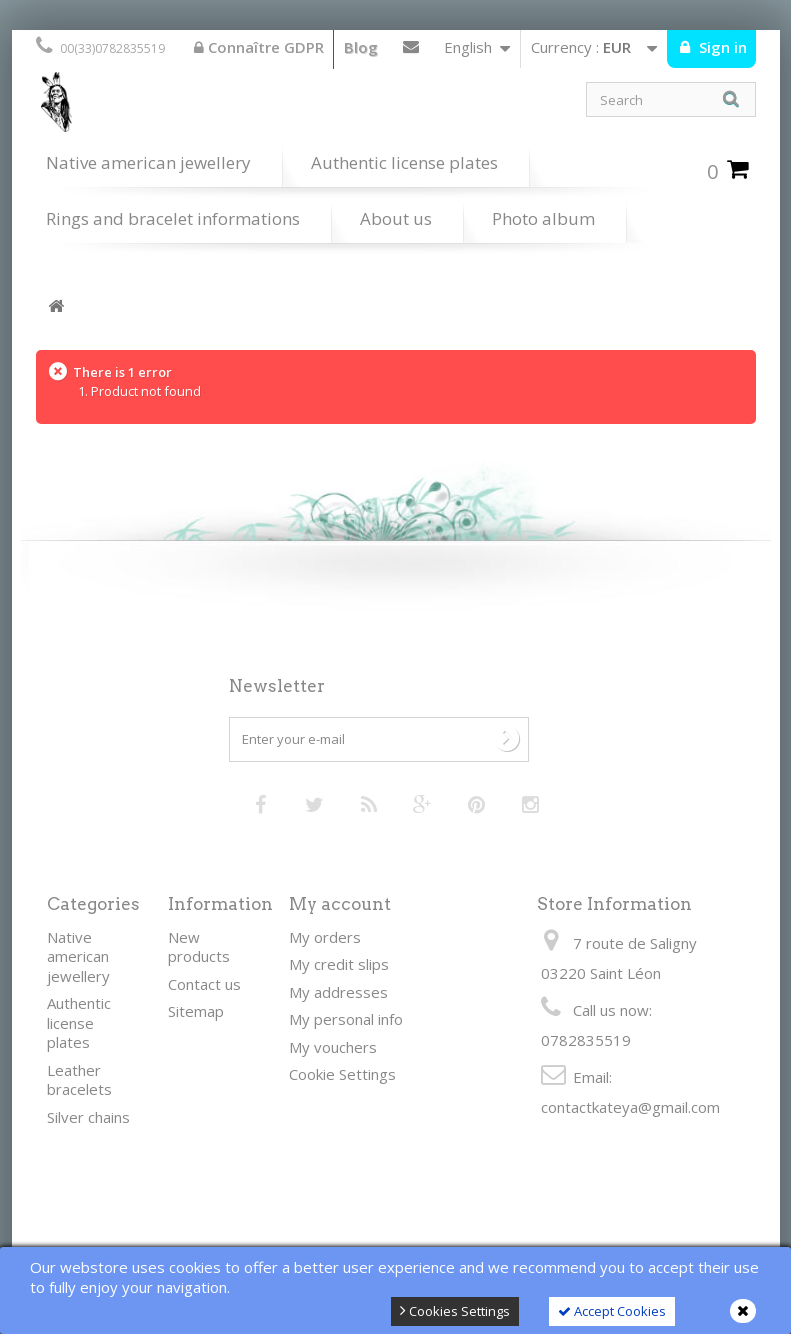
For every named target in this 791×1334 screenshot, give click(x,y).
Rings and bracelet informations (173, 218)
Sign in (721, 47)
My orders (325, 937)
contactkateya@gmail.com (630, 1107)
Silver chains (88, 1117)
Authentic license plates (404, 162)
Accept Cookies (612, 1311)
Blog (361, 47)
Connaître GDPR (259, 47)
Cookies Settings (455, 1311)
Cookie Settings (342, 1074)
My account (340, 904)
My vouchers (333, 1047)
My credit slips (339, 964)
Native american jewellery (148, 162)
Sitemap (196, 1011)
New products (199, 947)
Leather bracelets (79, 1080)
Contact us (411, 51)
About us (396, 218)
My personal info (346, 1019)
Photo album (543, 218)
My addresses (338, 992)
